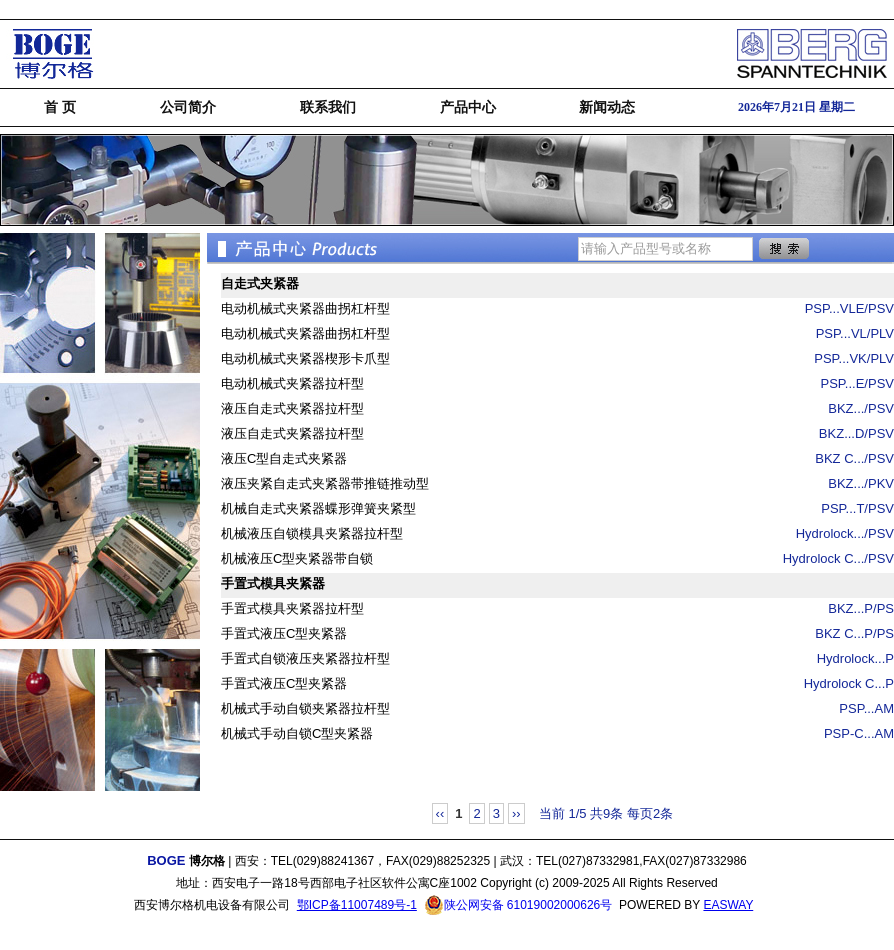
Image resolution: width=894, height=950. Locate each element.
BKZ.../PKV (861, 483)
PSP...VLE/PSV (849, 308)
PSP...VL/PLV (855, 333)
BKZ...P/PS (861, 608)
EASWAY (728, 905)
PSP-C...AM (859, 733)
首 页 (60, 107)
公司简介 (188, 107)
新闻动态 (607, 107)
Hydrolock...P (855, 658)
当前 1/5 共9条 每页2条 (606, 813)
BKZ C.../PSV (854, 458)
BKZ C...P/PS (854, 633)
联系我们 (328, 107)
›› (516, 813)
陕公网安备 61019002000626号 (518, 905)
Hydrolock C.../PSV (838, 558)
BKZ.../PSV (861, 408)
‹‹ (440, 813)
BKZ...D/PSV (856, 433)
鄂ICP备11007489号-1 (357, 905)
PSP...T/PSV (857, 508)
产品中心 (468, 107)
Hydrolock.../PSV (845, 533)
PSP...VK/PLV (854, 358)
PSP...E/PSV (857, 383)
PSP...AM (866, 708)
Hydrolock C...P (849, 683)
